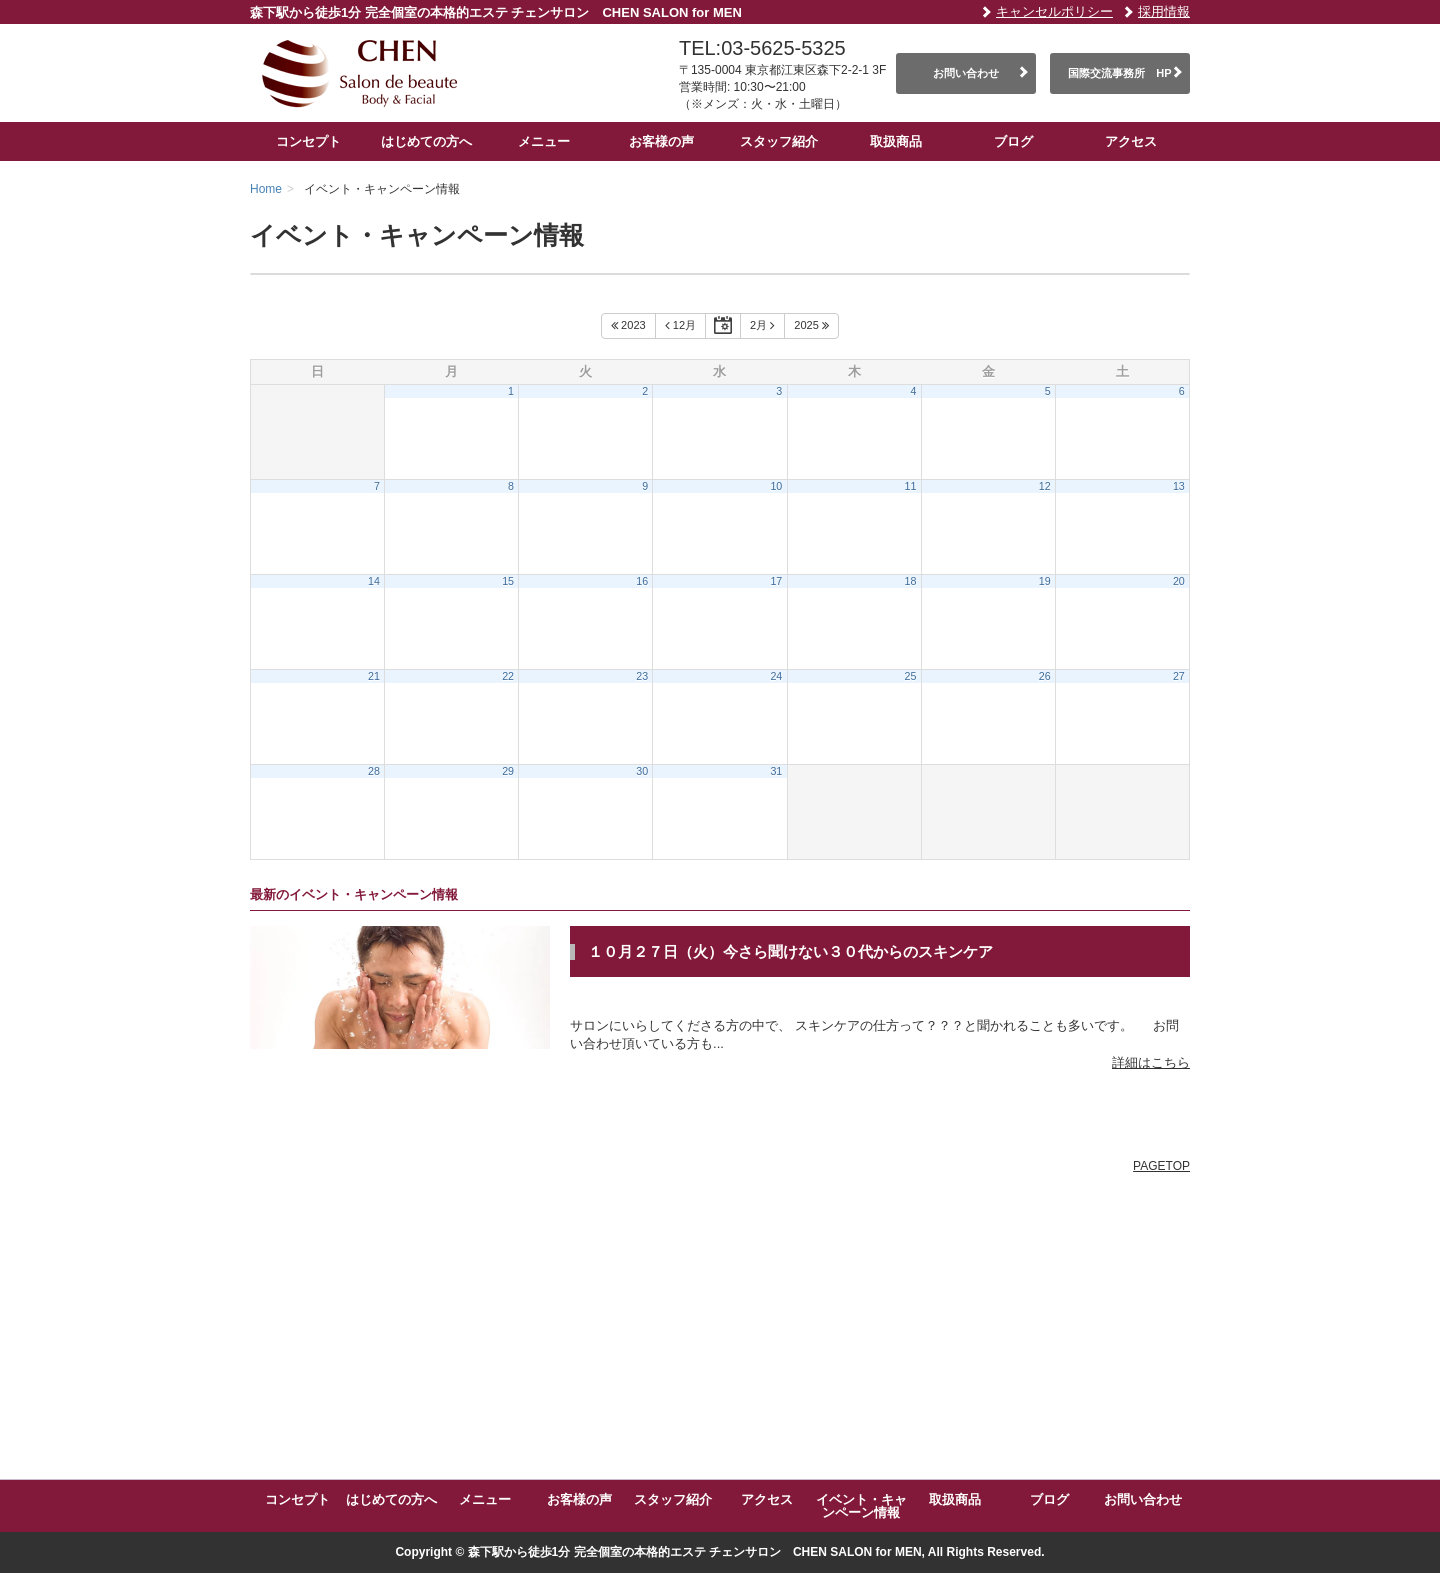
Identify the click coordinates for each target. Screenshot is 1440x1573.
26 (1045, 676)
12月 (680, 326)
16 (642, 581)
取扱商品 (896, 141)
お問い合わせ (966, 73)
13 (1179, 486)
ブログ (1013, 141)
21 (374, 676)
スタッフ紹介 (779, 141)
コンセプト (308, 141)
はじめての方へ (426, 141)
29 (508, 771)
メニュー (544, 141)
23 (642, 676)
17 (776, 581)
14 (374, 581)
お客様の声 (661, 141)
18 (911, 581)
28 (374, 771)
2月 (762, 326)
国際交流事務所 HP (1119, 73)
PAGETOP (1161, 1166)
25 (911, 676)
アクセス (1131, 141)
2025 (811, 326)
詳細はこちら (1151, 1062)
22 (508, 676)
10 (776, 486)
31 (776, 771)
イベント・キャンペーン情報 (861, 1506)
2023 (628, 326)
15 (508, 581)
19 (1045, 581)
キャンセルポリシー (1054, 11)
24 (776, 676)
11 (911, 486)
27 (1179, 676)
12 (1045, 486)
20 (1179, 581)
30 (642, 771)
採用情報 (1164, 11)
